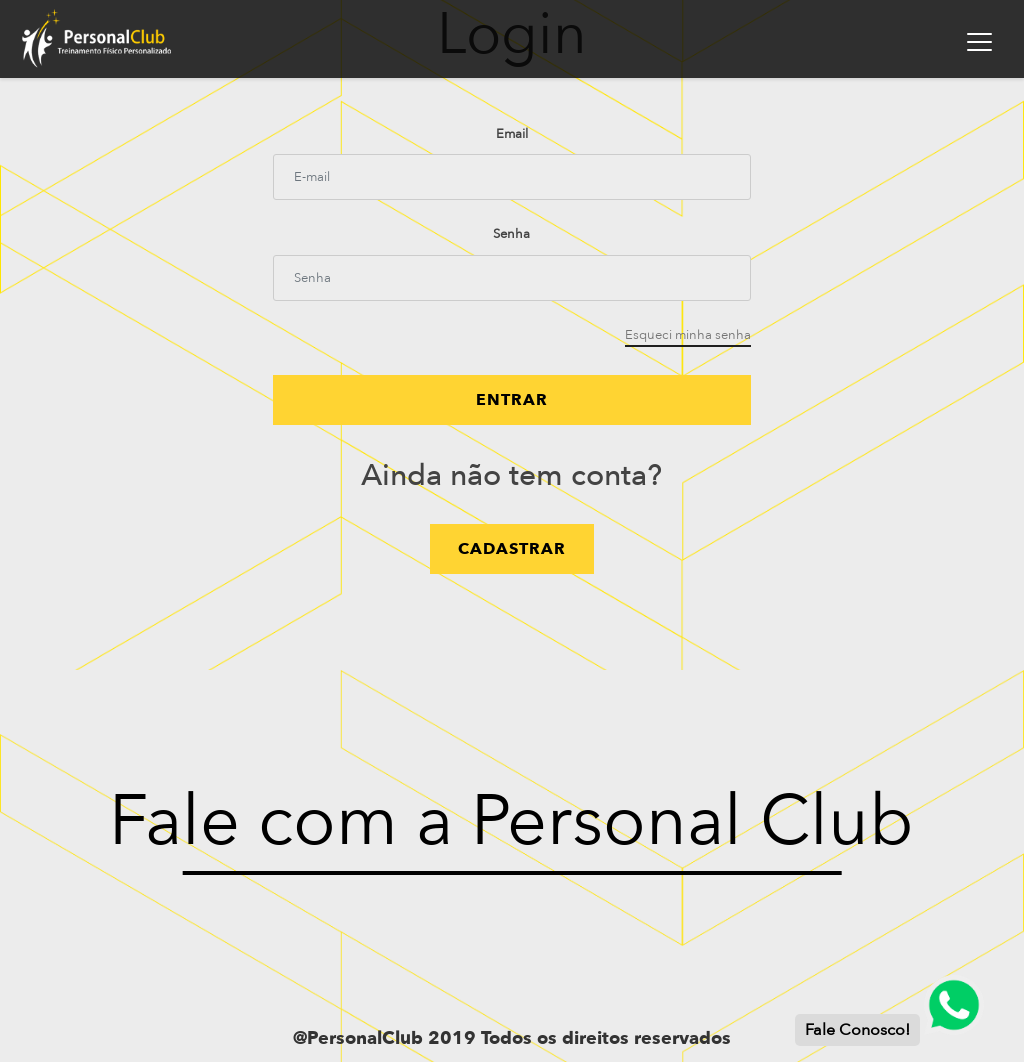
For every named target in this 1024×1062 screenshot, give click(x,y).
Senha (511, 234)
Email (512, 134)
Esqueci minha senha (688, 335)
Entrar (512, 400)
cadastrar (512, 549)
